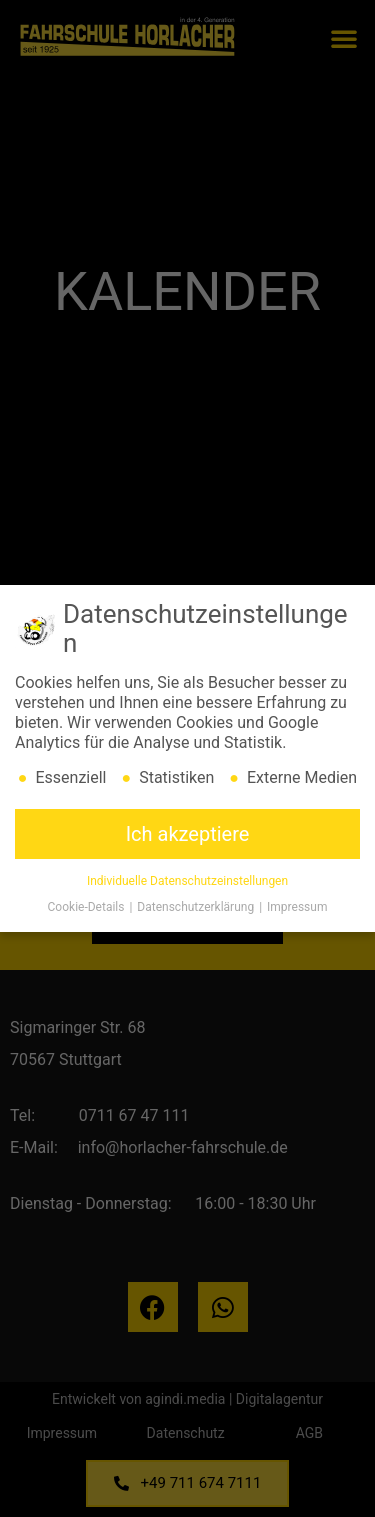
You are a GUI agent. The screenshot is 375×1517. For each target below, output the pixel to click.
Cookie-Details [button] (88, 911)
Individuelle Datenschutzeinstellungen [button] (187, 885)
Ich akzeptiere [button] (188, 838)
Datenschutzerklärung (197, 911)
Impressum (297, 911)
